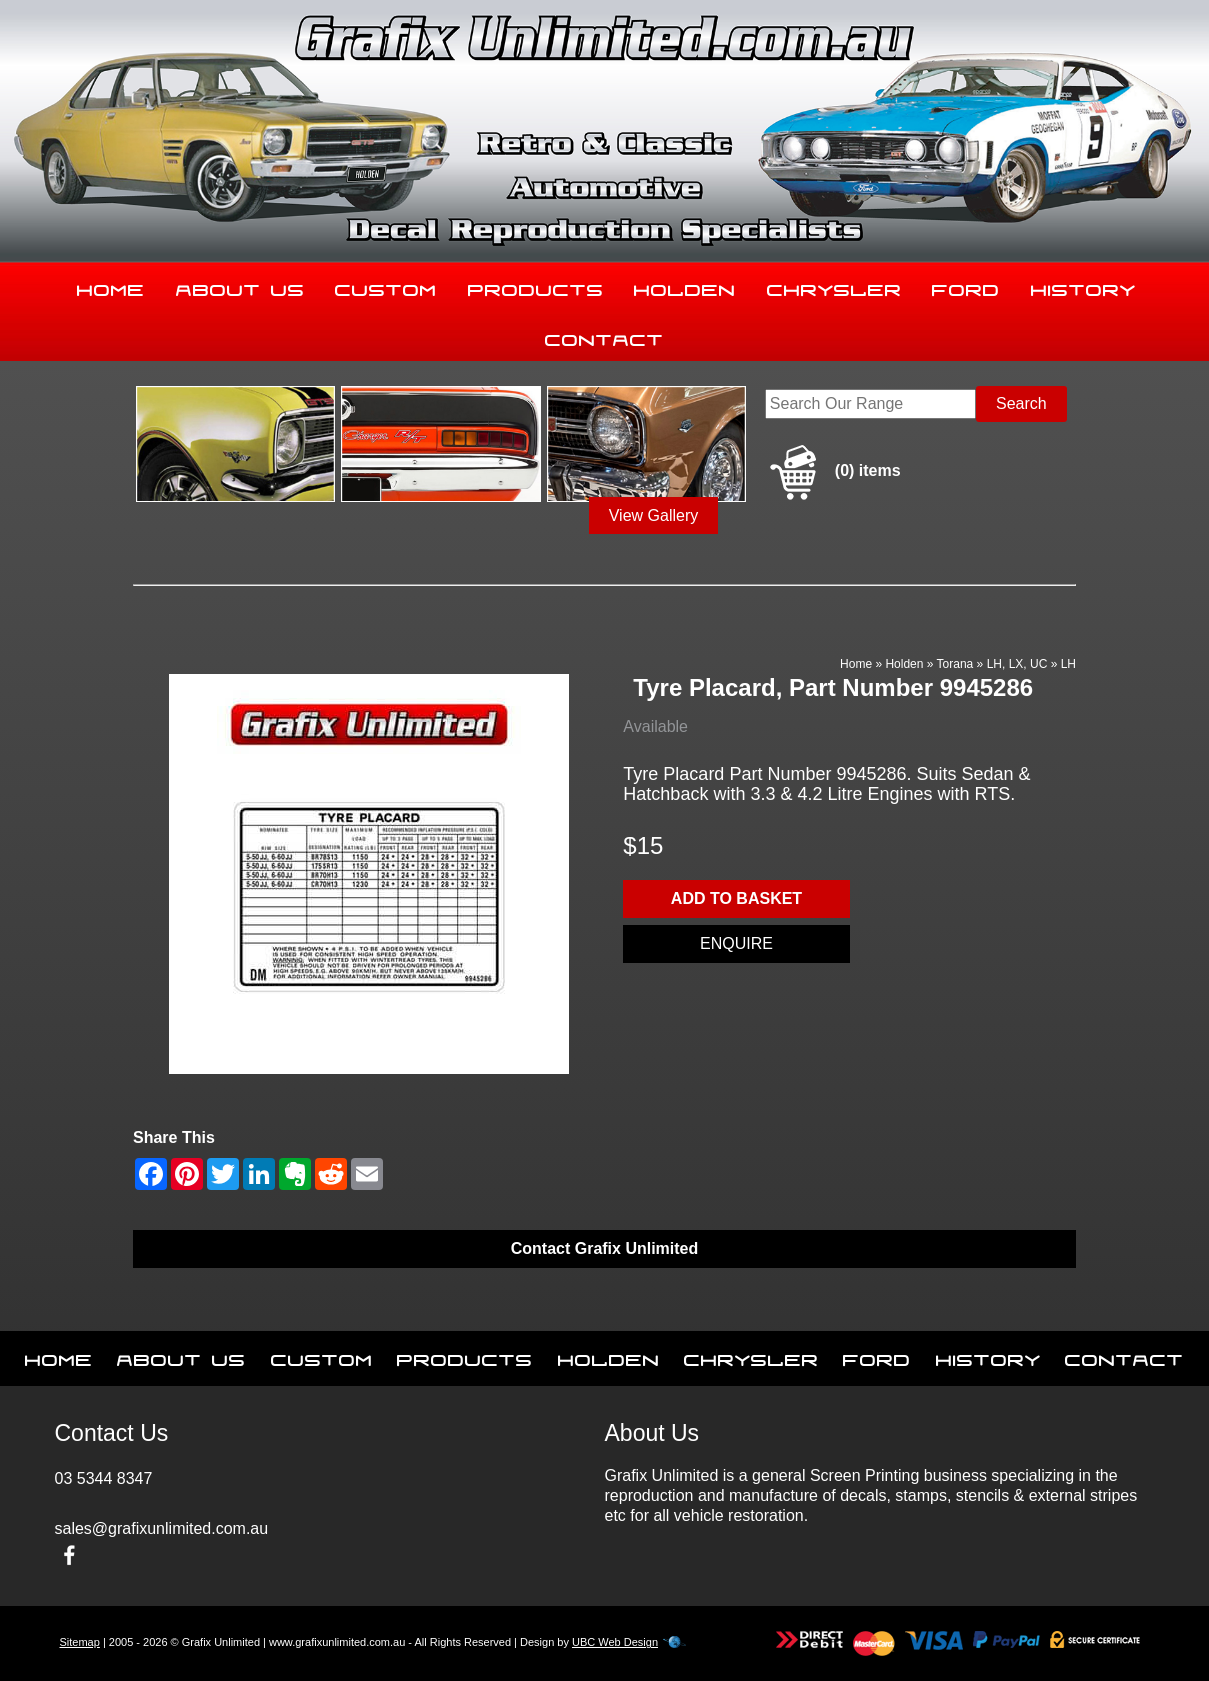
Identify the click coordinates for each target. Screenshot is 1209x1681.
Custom (386, 286)
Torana (955, 664)
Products (536, 286)
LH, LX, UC (1017, 664)
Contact (604, 336)
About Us (240, 286)
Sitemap (80, 1642)
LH (1068, 664)
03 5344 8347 (104, 1478)
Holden (685, 286)
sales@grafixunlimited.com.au (162, 1528)
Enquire (736, 943)
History (1083, 286)
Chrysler (834, 286)
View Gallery (654, 515)
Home (111, 286)
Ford (966, 286)
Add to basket (736, 898)
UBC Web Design (615, 1642)
